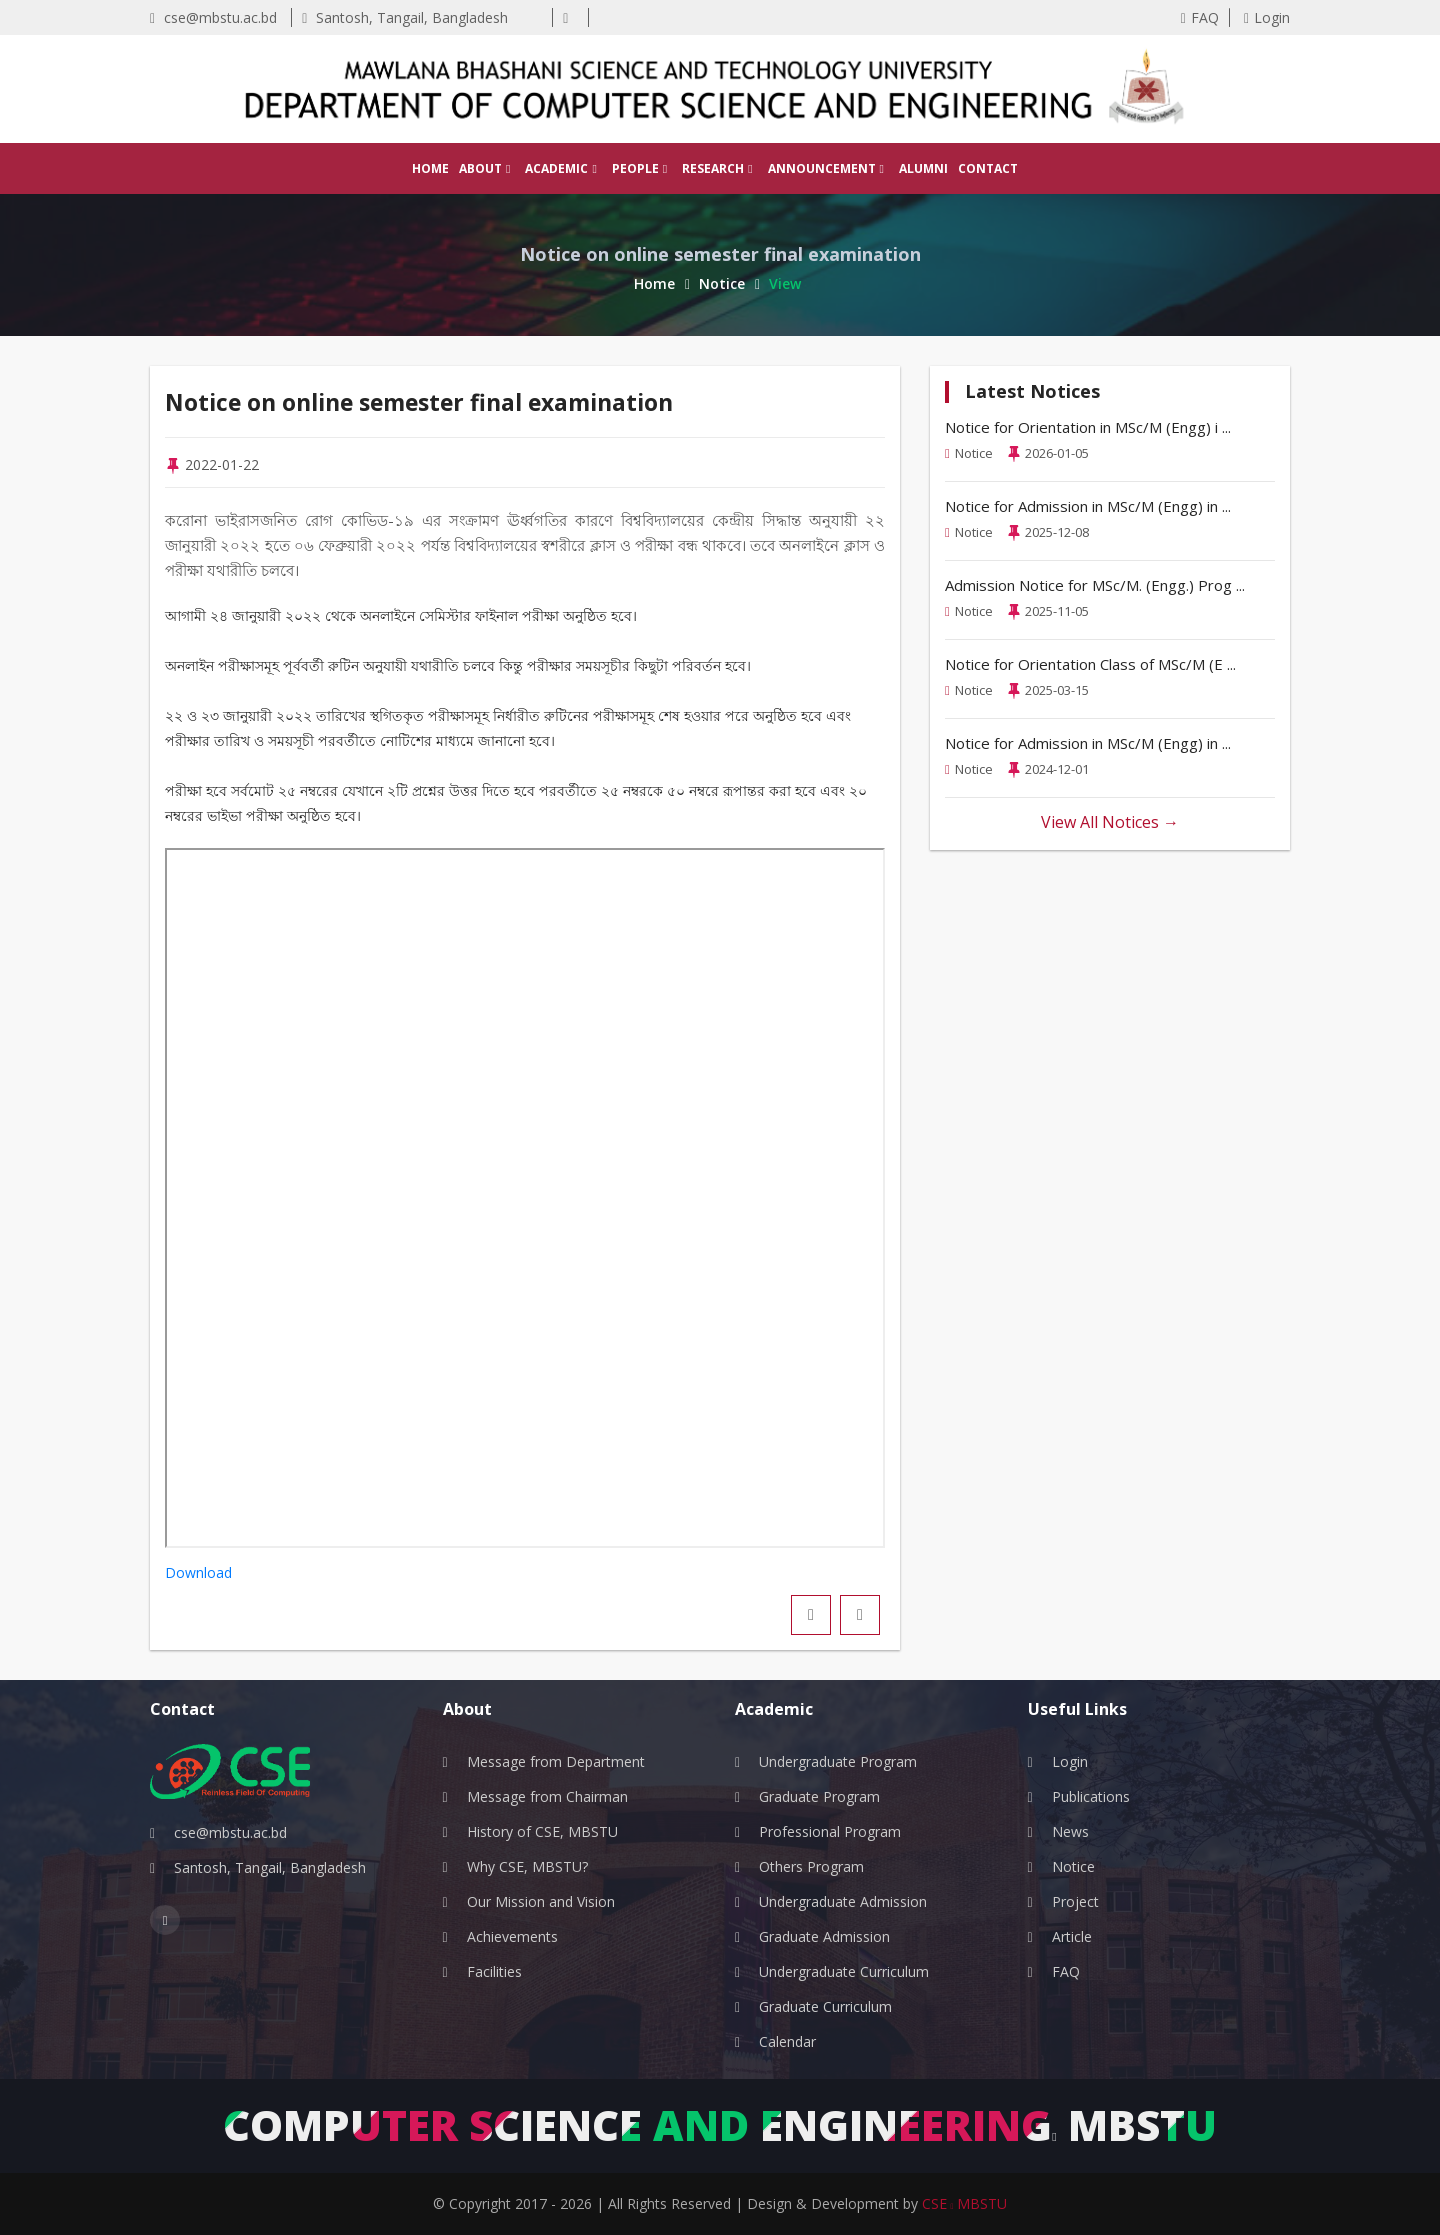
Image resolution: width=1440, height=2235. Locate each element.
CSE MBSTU (965, 2203)
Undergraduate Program (838, 1761)
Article (1072, 1936)
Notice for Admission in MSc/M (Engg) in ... (1088, 506)
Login (1267, 17)
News (1070, 1831)
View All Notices (1110, 822)
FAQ (1200, 17)
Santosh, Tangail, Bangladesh (405, 17)
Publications (1091, 1796)
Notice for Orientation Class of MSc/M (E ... (1090, 664)
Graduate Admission (824, 1936)
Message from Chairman (547, 1796)
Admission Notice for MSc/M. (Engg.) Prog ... (1095, 585)
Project (1075, 1901)
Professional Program (830, 1831)
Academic (560, 168)
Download (198, 1572)
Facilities (494, 1971)
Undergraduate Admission (843, 1901)
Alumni (923, 168)
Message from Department (556, 1761)
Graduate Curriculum (825, 2006)
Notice (729, 283)
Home (430, 168)
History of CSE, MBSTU (542, 1831)
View (785, 283)
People (639, 168)
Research (717, 168)
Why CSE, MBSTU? (527, 1866)
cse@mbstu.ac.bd (213, 17)
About (484, 168)
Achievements (512, 1936)
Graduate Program (819, 1796)
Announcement (826, 168)
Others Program (811, 1866)
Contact (988, 168)
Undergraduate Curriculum (844, 1971)
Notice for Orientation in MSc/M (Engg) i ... (1088, 427)
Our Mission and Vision (541, 1901)
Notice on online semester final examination (445, 402)
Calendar (787, 2041)
